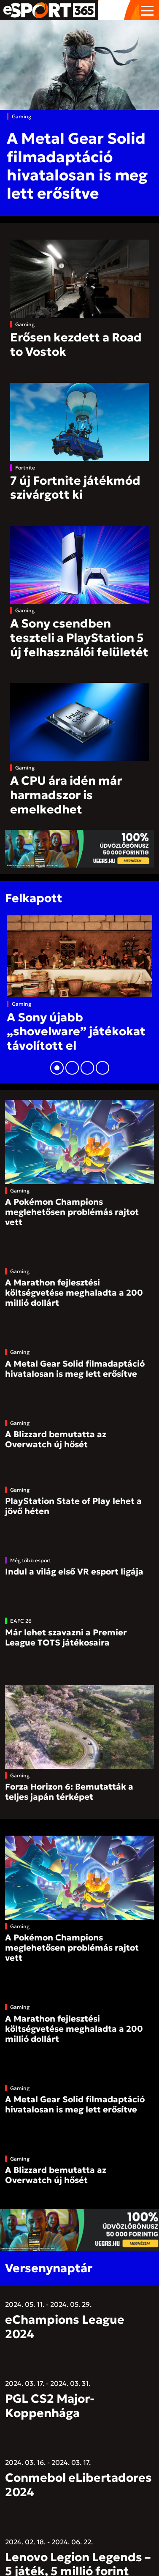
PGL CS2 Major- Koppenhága (49, 2405)
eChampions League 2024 (64, 2326)
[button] (56, 1067)
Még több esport (30, 1560)
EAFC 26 (21, 1621)
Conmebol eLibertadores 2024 (78, 2485)
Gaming (21, 116)
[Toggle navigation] (147, 10)
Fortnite (25, 467)
